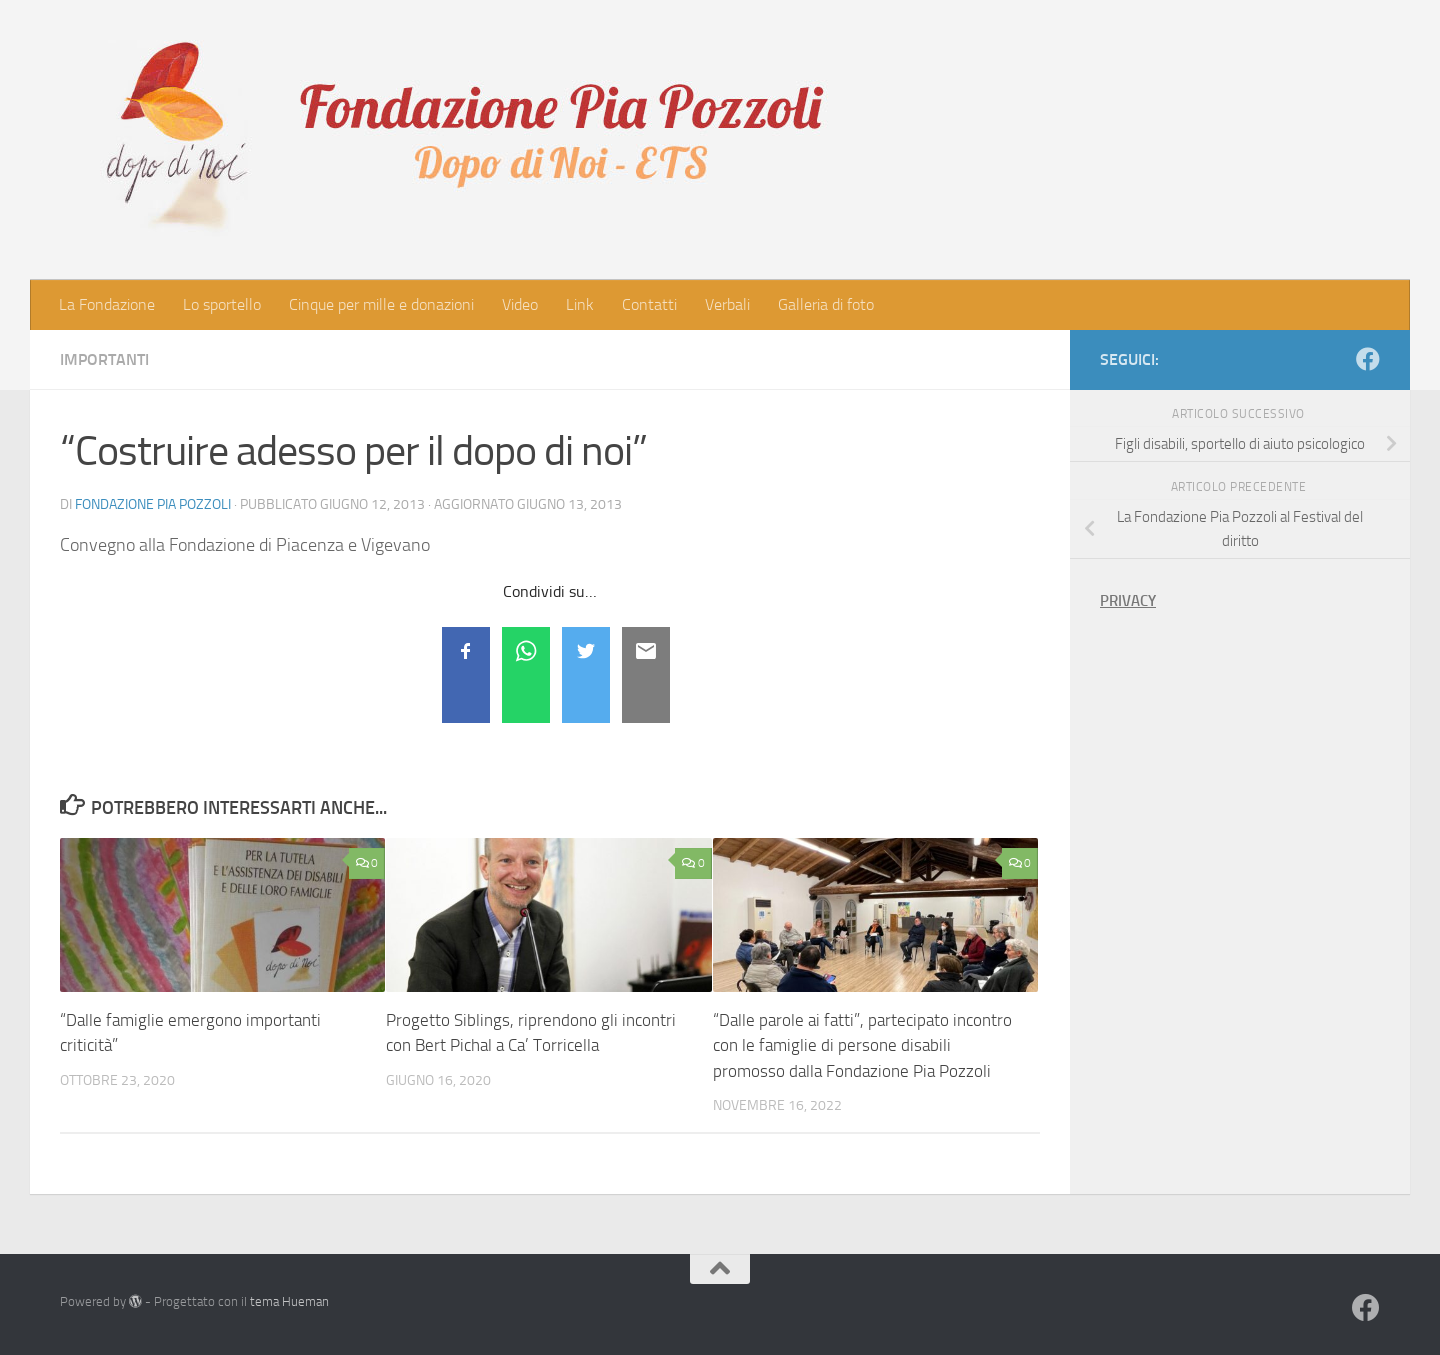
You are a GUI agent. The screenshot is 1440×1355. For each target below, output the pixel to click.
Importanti (104, 359)
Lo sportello (222, 304)
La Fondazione (107, 304)
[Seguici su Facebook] (1368, 359)
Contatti (649, 304)
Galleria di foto (826, 304)
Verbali (727, 304)
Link (580, 304)
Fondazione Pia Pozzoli (153, 504)
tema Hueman (289, 1301)
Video (520, 304)
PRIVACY (1128, 601)
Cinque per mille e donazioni (381, 304)
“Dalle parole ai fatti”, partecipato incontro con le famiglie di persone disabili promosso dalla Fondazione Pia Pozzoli (862, 1045)
